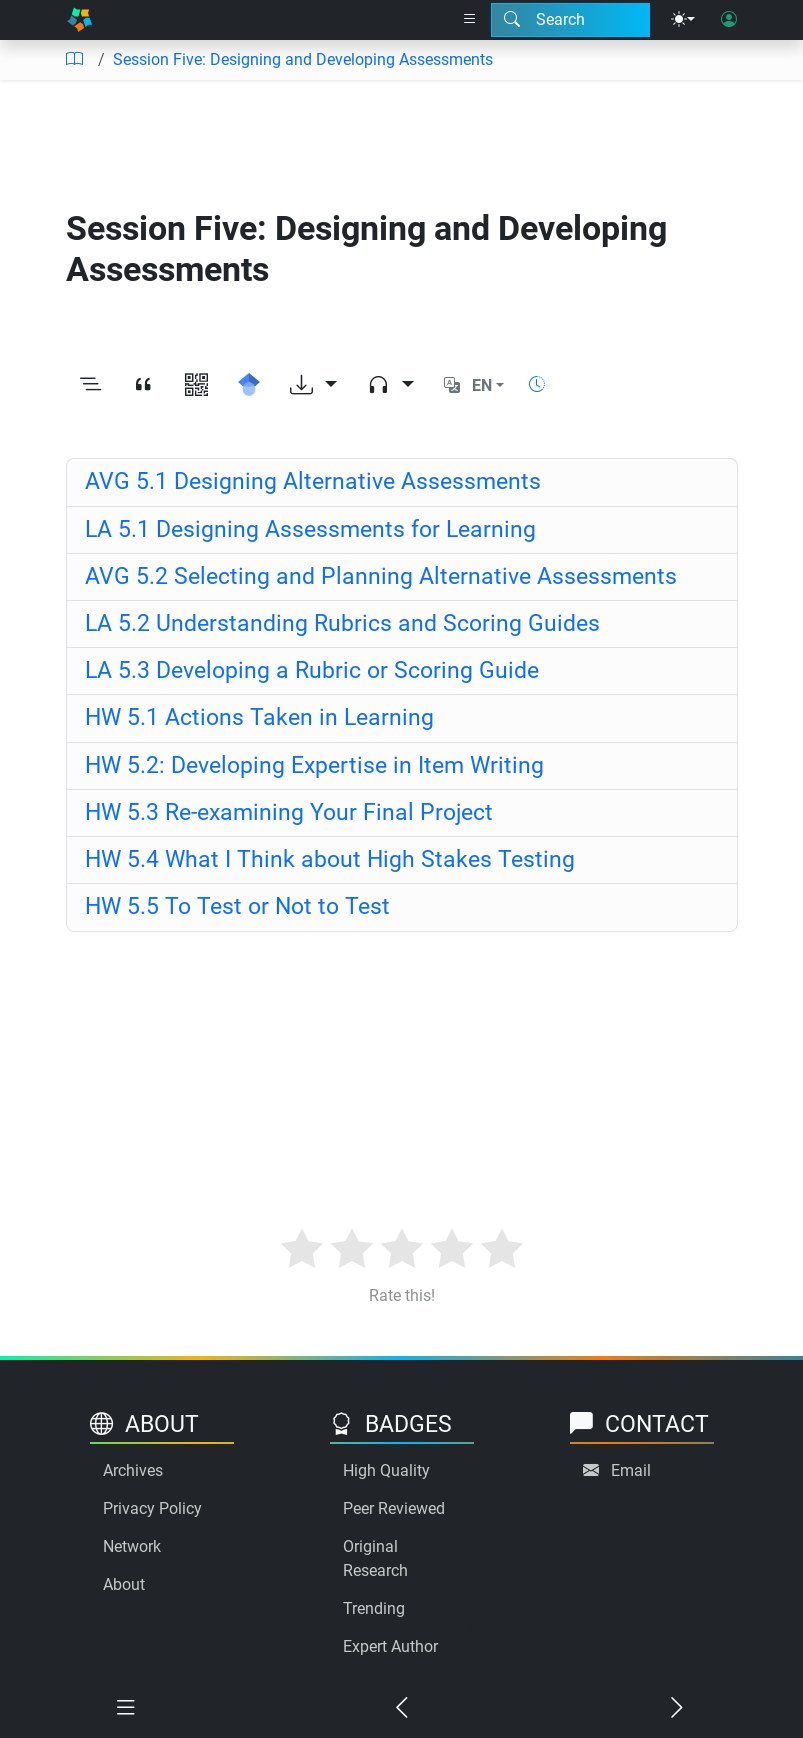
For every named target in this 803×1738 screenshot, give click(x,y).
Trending (374, 1608)
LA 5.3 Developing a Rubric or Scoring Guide (312, 670)
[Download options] (313, 386)
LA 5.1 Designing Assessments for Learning (310, 529)
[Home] (80, 20)
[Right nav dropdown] (470, 20)
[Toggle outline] (90, 386)
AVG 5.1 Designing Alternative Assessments (313, 481)
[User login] (729, 20)
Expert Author (390, 1646)
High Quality (386, 1470)
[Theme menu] (683, 20)
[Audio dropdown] (390, 386)
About (124, 1584)
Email (631, 1470)
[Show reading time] (537, 384)
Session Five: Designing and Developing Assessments (303, 59)
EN (482, 385)
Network (132, 1546)
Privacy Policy (152, 1508)
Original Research (375, 1558)
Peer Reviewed (394, 1508)
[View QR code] (196, 386)
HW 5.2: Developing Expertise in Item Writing (314, 765)
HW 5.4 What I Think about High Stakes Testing (330, 859)
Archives (133, 1470)
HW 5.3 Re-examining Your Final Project (289, 812)
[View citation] (143, 386)
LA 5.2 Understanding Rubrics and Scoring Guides (342, 623)
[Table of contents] (74, 60)
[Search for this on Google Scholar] (249, 386)
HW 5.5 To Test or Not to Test (237, 906)
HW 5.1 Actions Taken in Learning (259, 717)
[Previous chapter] (402, 1708)
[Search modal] (570, 20)
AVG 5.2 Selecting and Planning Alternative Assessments (381, 576)
